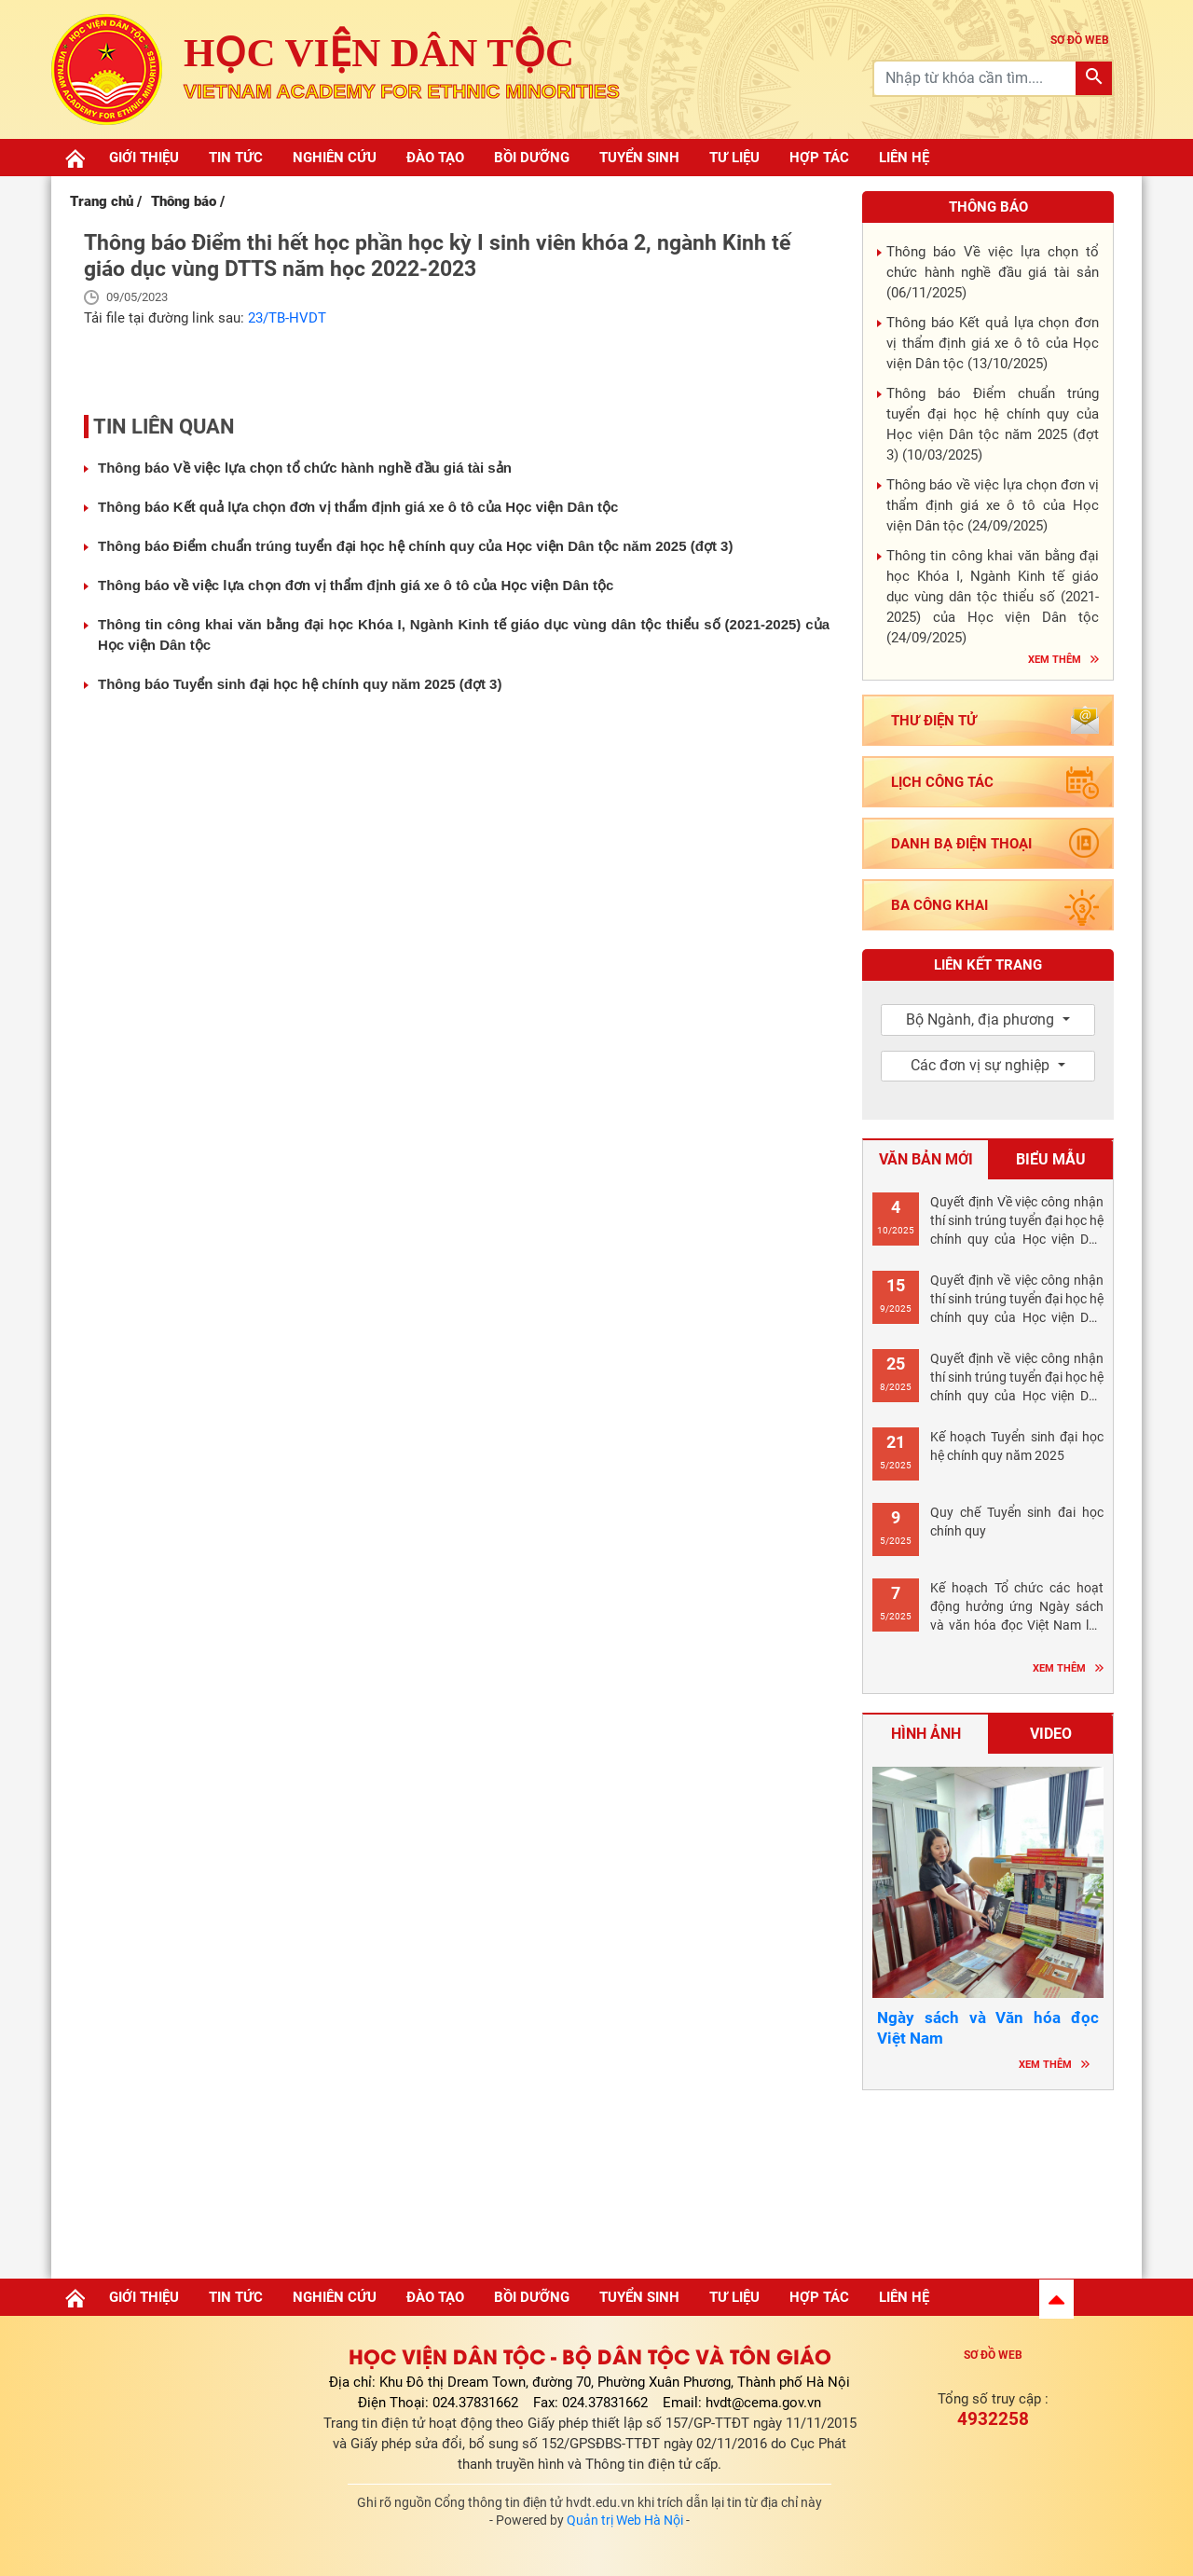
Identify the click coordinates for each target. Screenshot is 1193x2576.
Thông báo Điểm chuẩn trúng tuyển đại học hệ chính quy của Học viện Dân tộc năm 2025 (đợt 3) (415, 546)
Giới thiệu (144, 157)
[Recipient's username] (975, 78)
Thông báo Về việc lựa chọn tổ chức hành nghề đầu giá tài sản (305, 467)
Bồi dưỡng (531, 157)
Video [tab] (1051, 1734)
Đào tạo (435, 157)
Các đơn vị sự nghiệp (982, 1065)
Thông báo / (188, 201)
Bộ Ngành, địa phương (982, 1019)
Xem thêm (1054, 660)
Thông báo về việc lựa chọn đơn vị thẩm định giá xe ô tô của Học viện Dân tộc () (992, 505)
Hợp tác (819, 157)
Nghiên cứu (335, 157)
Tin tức (236, 157)
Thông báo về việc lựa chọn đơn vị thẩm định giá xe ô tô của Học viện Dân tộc (355, 585)
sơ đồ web (1079, 40)
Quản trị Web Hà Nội (625, 2520)
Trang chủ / (106, 201)
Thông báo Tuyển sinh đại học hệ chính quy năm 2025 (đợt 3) (299, 684)
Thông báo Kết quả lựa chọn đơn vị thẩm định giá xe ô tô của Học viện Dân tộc (358, 507)
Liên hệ (904, 157)
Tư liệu (734, 157)
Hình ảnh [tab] (926, 1734)
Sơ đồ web (993, 2355)
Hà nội (988, 2179)
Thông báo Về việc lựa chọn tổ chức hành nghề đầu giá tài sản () (992, 272)
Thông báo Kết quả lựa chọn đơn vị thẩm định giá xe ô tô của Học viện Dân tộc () (992, 343)
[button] (1056, 2299)
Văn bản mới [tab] (926, 1159)
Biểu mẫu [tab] (1051, 1159)
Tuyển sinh (639, 157)
